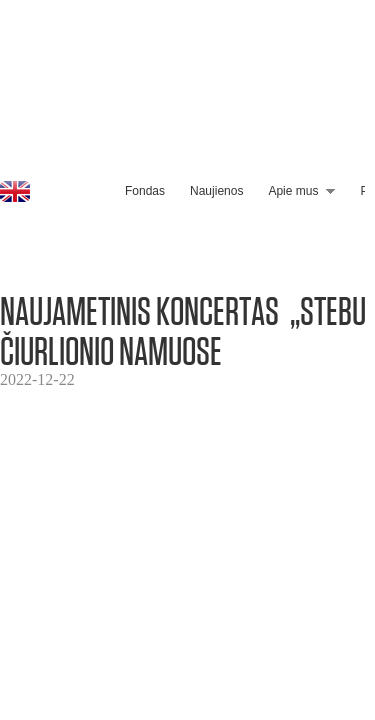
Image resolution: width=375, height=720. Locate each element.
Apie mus (293, 191)
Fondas (145, 191)
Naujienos (216, 191)
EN (15, 191)
